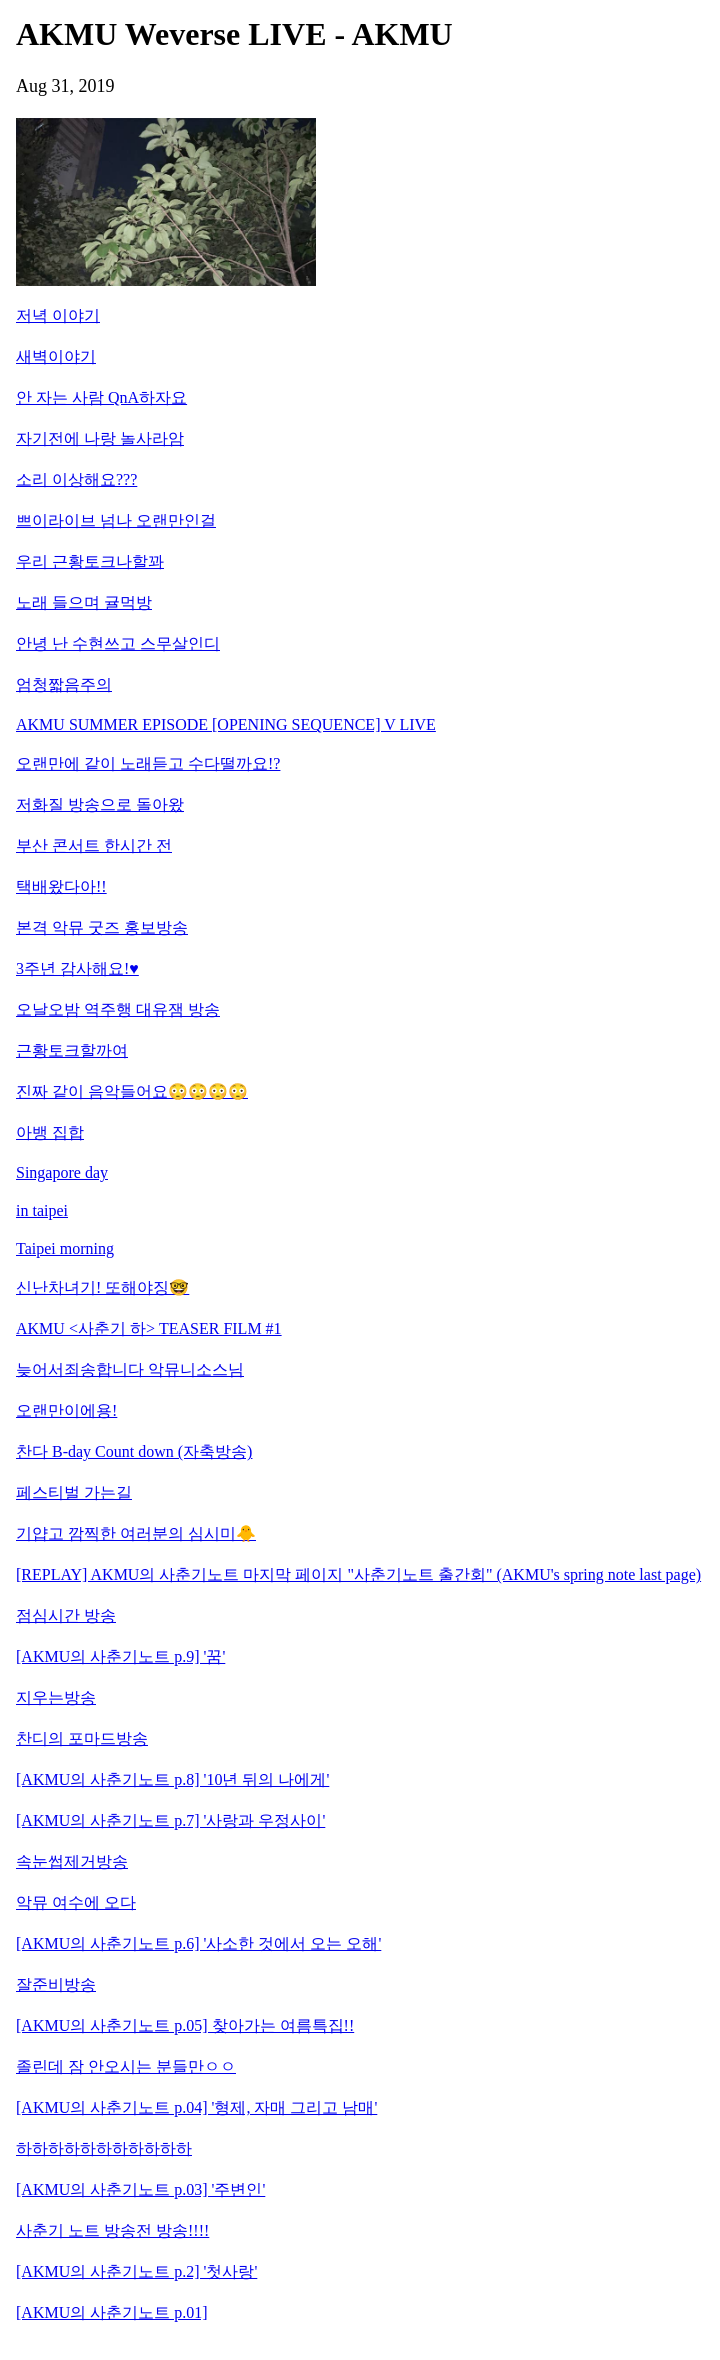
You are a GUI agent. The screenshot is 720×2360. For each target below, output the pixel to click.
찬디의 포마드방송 (82, 1738)
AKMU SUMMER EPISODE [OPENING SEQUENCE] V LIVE (226, 724)
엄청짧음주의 (64, 684)
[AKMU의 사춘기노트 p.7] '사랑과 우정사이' (170, 1820)
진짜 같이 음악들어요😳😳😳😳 (132, 1091)
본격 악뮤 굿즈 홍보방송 (102, 927)
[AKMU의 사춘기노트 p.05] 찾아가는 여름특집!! (185, 2025)
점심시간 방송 (66, 1615)
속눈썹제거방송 (72, 1861)
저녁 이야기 (58, 315)
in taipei (42, 1210)
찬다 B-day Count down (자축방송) (134, 1451)
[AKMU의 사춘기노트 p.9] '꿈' (120, 1656)
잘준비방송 (56, 1984)
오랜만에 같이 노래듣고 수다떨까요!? (148, 763)
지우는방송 (56, 1697)
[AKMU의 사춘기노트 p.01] (112, 2312)
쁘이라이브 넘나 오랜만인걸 (116, 520)
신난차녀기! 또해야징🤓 (102, 1287)
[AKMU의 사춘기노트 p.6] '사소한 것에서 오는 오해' (198, 1943)
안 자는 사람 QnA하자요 (101, 397)
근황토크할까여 (72, 1050)
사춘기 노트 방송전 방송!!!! (112, 2230)
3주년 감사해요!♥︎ (77, 968)
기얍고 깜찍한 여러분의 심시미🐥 (136, 1533)
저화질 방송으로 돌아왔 (100, 804)
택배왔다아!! (61, 886)
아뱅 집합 (50, 1132)
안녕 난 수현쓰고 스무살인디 (118, 643)
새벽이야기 (56, 356)
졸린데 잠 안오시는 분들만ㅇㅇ (126, 2066)
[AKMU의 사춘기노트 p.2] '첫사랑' (136, 2271)
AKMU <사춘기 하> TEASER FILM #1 (149, 1328)
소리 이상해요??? (76, 479)
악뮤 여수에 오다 (76, 1902)
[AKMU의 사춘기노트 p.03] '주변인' (140, 2189)
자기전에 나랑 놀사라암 (100, 438)
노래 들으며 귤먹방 (84, 602)
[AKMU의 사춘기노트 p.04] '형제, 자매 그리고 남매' (196, 2107)
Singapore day (62, 1172)
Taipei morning (65, 1248)
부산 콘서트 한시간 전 (94, 845)
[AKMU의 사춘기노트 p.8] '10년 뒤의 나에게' (172, 1779)
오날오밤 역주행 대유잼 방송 (118, 1009)
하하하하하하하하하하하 (104, 2148)
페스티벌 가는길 (74, 1492)
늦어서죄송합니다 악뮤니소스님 (130, 1369)
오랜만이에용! (66, 1410)
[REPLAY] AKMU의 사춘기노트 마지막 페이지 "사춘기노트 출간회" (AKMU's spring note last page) (358, 1574)
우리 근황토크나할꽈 (90, 561)
